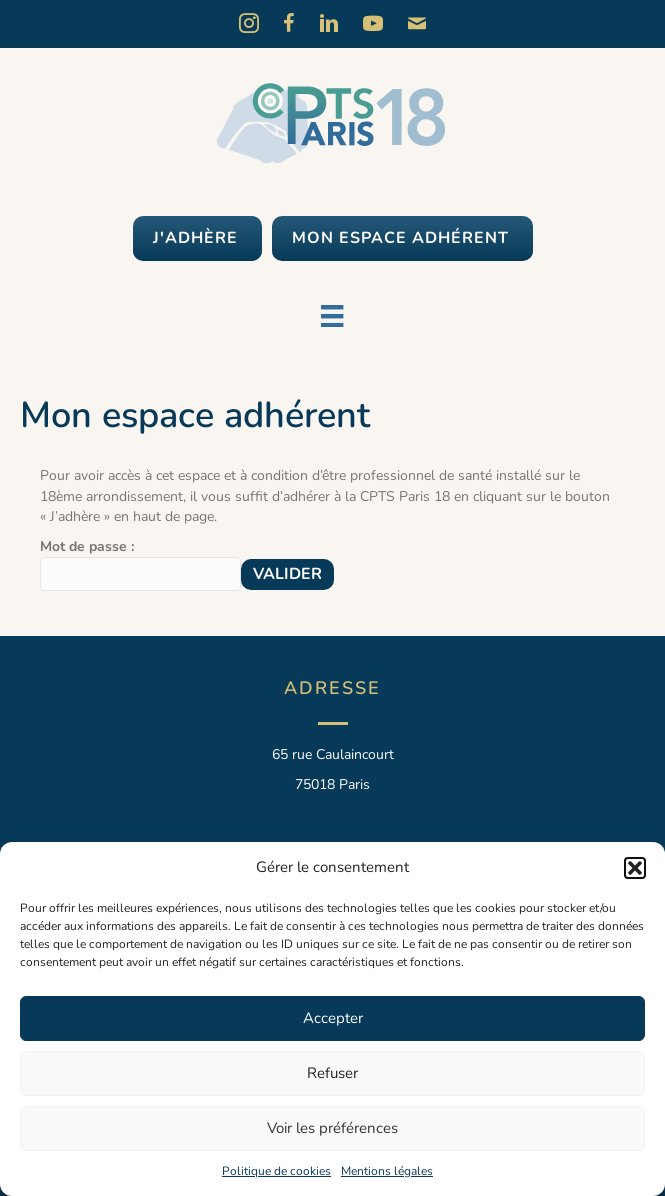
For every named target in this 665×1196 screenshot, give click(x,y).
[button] (635, 868)
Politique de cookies (276, 1171)
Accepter (333, 1018)
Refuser (332, 1073)
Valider (287, 574)
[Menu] (332, 316)
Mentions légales (387, 1171)
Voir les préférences (332, 1128)
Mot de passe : (140, 564)
